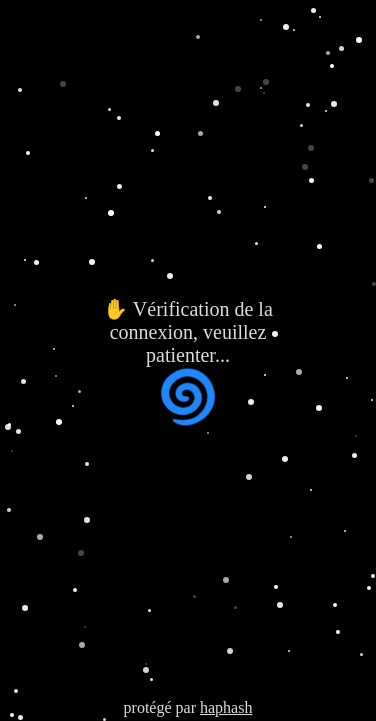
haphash (226, 707)
